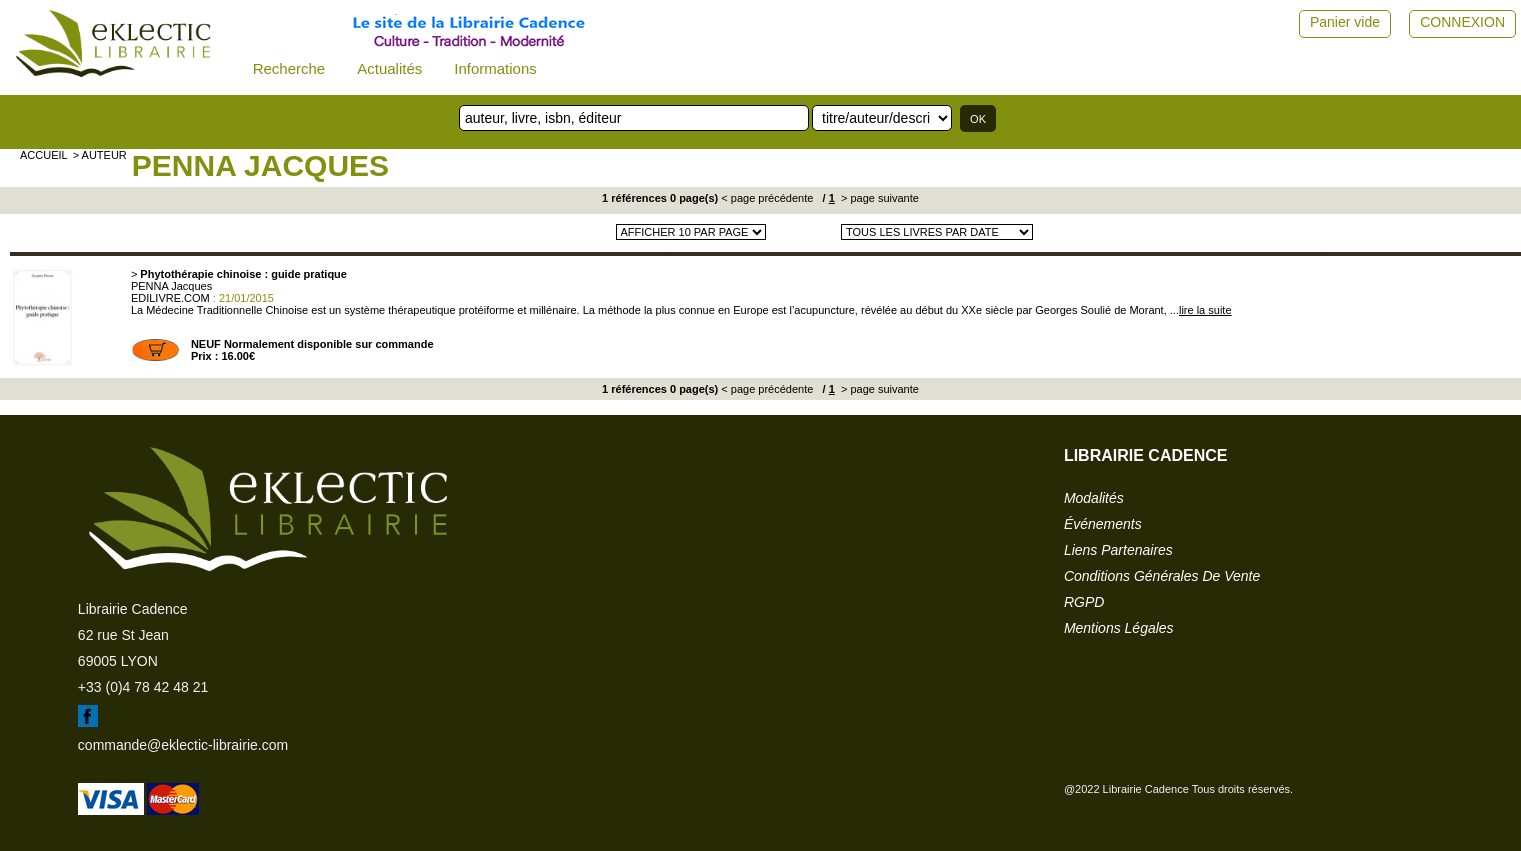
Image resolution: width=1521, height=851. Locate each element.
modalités (1094, 498)
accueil (44, 155)
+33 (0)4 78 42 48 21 (143, 687)
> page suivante (878, 198)
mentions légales (1119, 628)
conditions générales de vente (1162, 576)
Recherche (289, 68)
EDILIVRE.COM (170, 298)
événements (1103, 524)
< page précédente (767, 198)
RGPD (1084, 602)
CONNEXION (1462, 22)
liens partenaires (1118, 550)
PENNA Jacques (260, 165)
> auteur (100, 155)
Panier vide (1345, 22)
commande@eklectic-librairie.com (183, 745)
